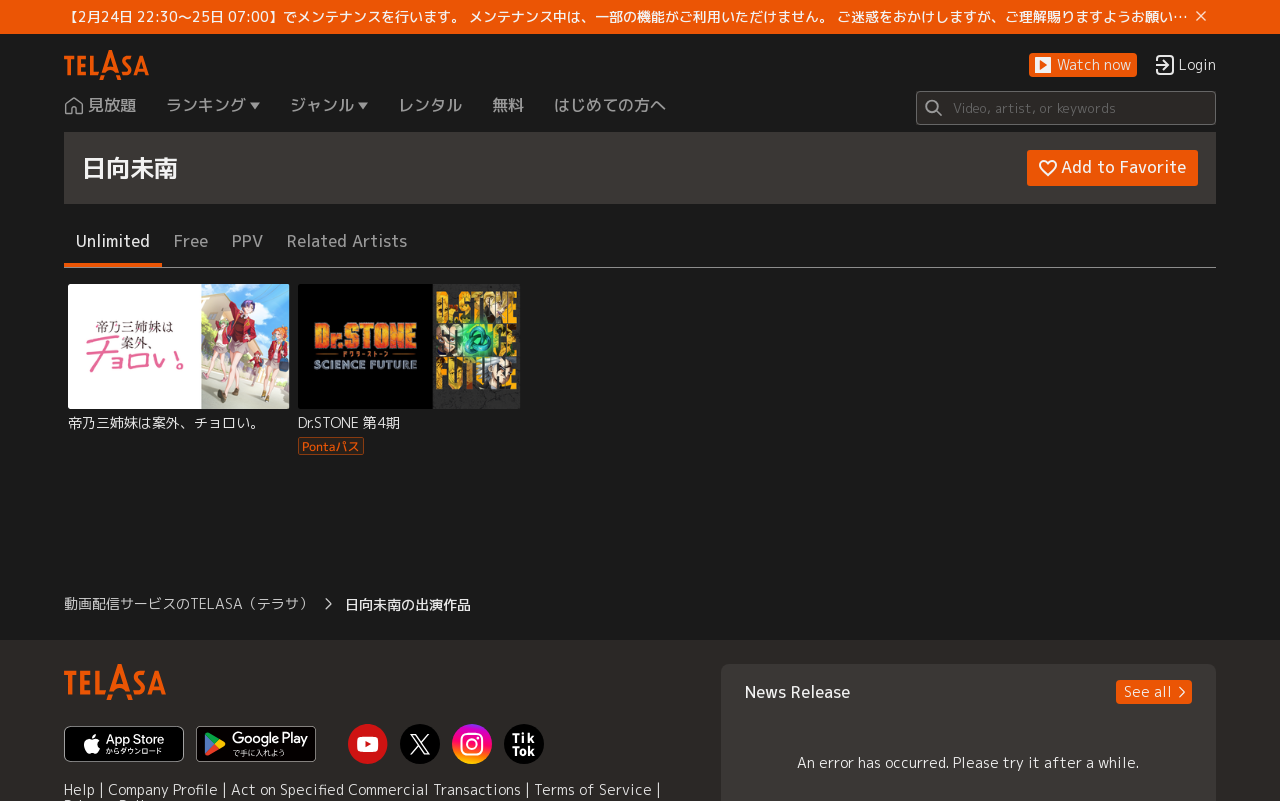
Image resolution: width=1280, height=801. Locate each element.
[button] (1083, 65)
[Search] (1066, 108)
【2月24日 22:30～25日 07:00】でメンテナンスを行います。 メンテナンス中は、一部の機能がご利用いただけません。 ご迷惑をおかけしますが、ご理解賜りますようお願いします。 (626, 17)
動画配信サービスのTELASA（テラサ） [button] (188, 603)
